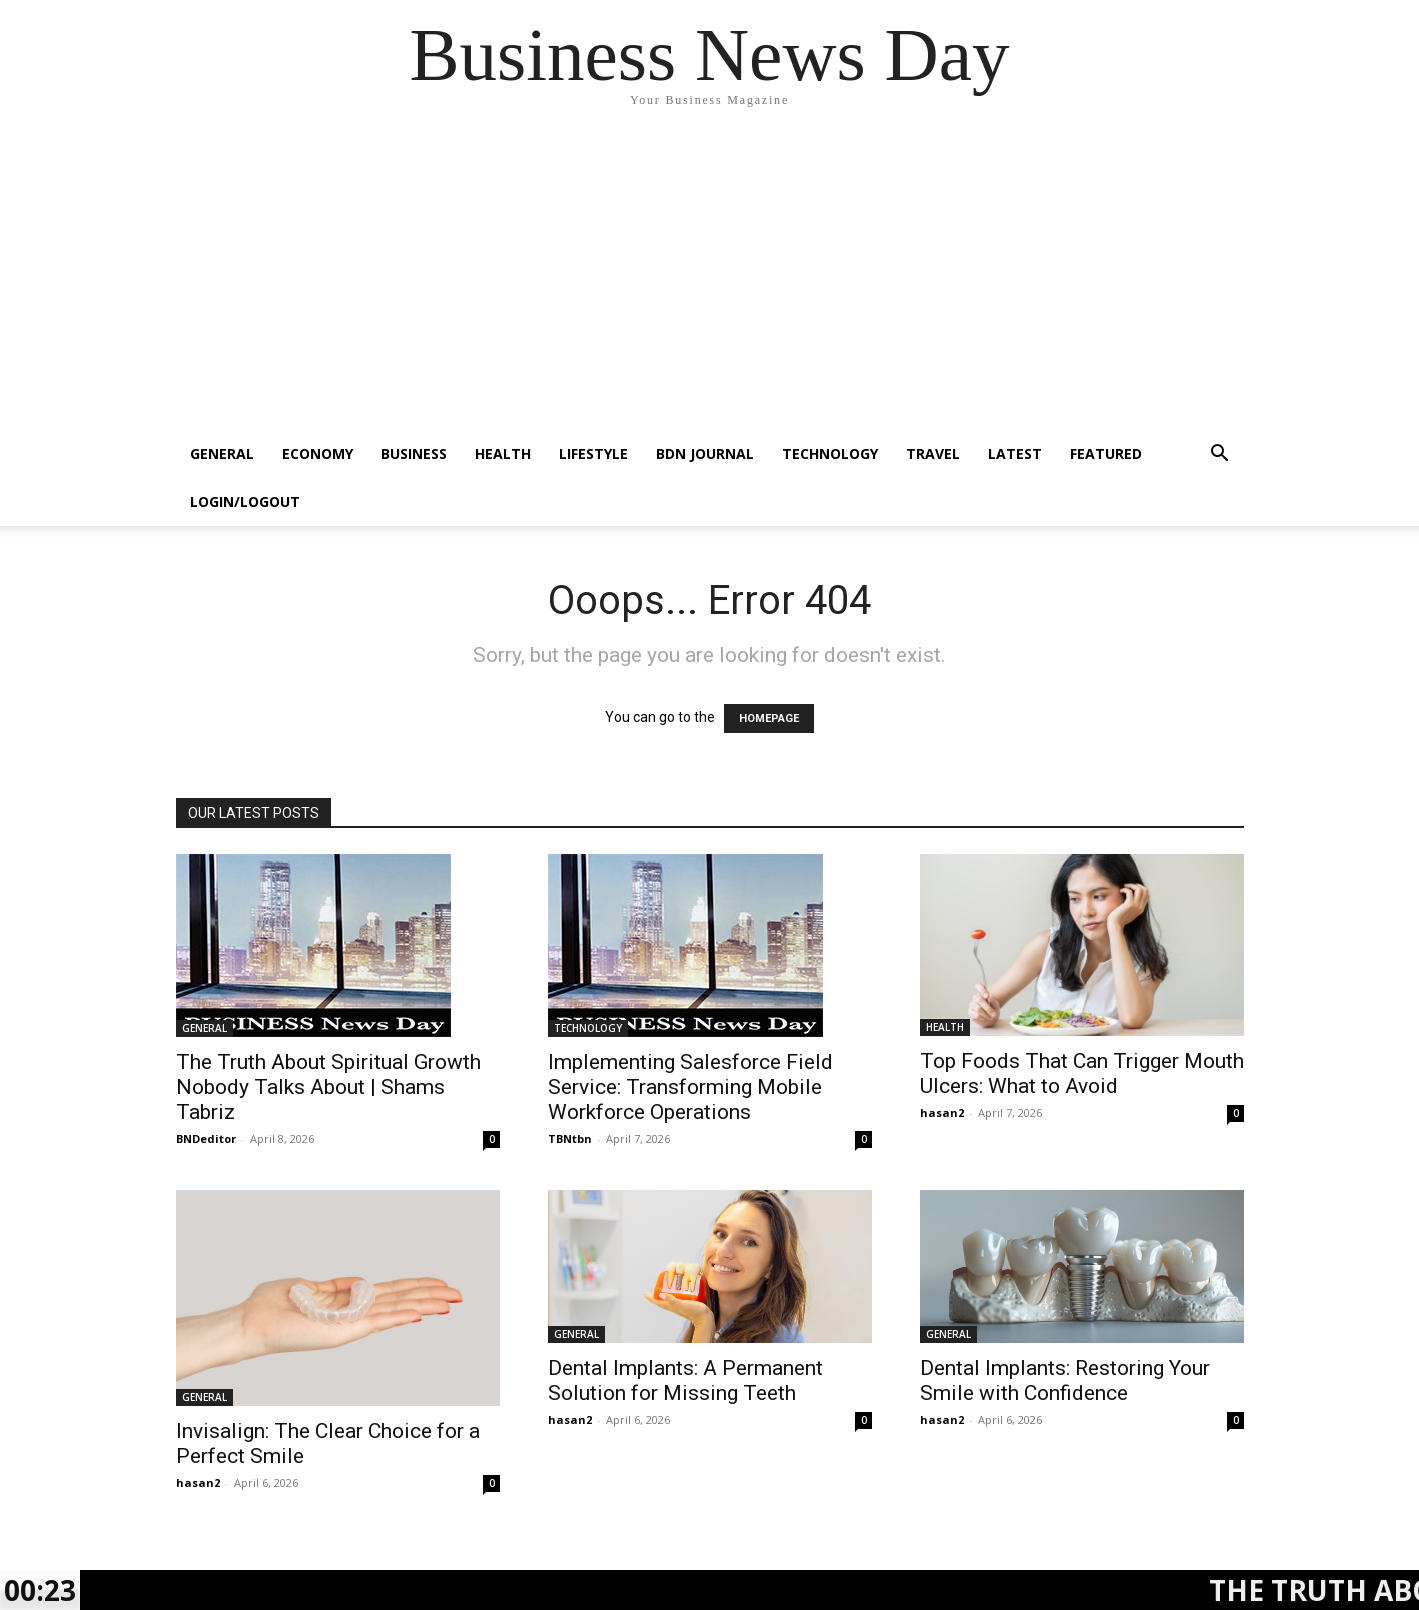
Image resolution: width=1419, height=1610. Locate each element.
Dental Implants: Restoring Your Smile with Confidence (1065, 1380)
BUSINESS (414, 453)
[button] (1220, 455)
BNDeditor (206, 1138)
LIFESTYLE (593, 453)
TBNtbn (570, 1138)
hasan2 (942, 1112)
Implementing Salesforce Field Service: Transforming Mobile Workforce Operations (690, 1087)
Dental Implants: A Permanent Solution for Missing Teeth (685, 1380)
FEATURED (1106, 453)
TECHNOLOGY (830, 453)
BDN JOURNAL (705, 453)
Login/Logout (245, 501)
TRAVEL (933, 453)
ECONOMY (317, 453)
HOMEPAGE (769, 718)
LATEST (1015, 453)
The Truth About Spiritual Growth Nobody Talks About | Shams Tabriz (328, 1087)
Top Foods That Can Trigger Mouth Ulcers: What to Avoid (1082, 1073)
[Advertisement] (710, 280)
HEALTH (503, 453)
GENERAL (222, 453)
